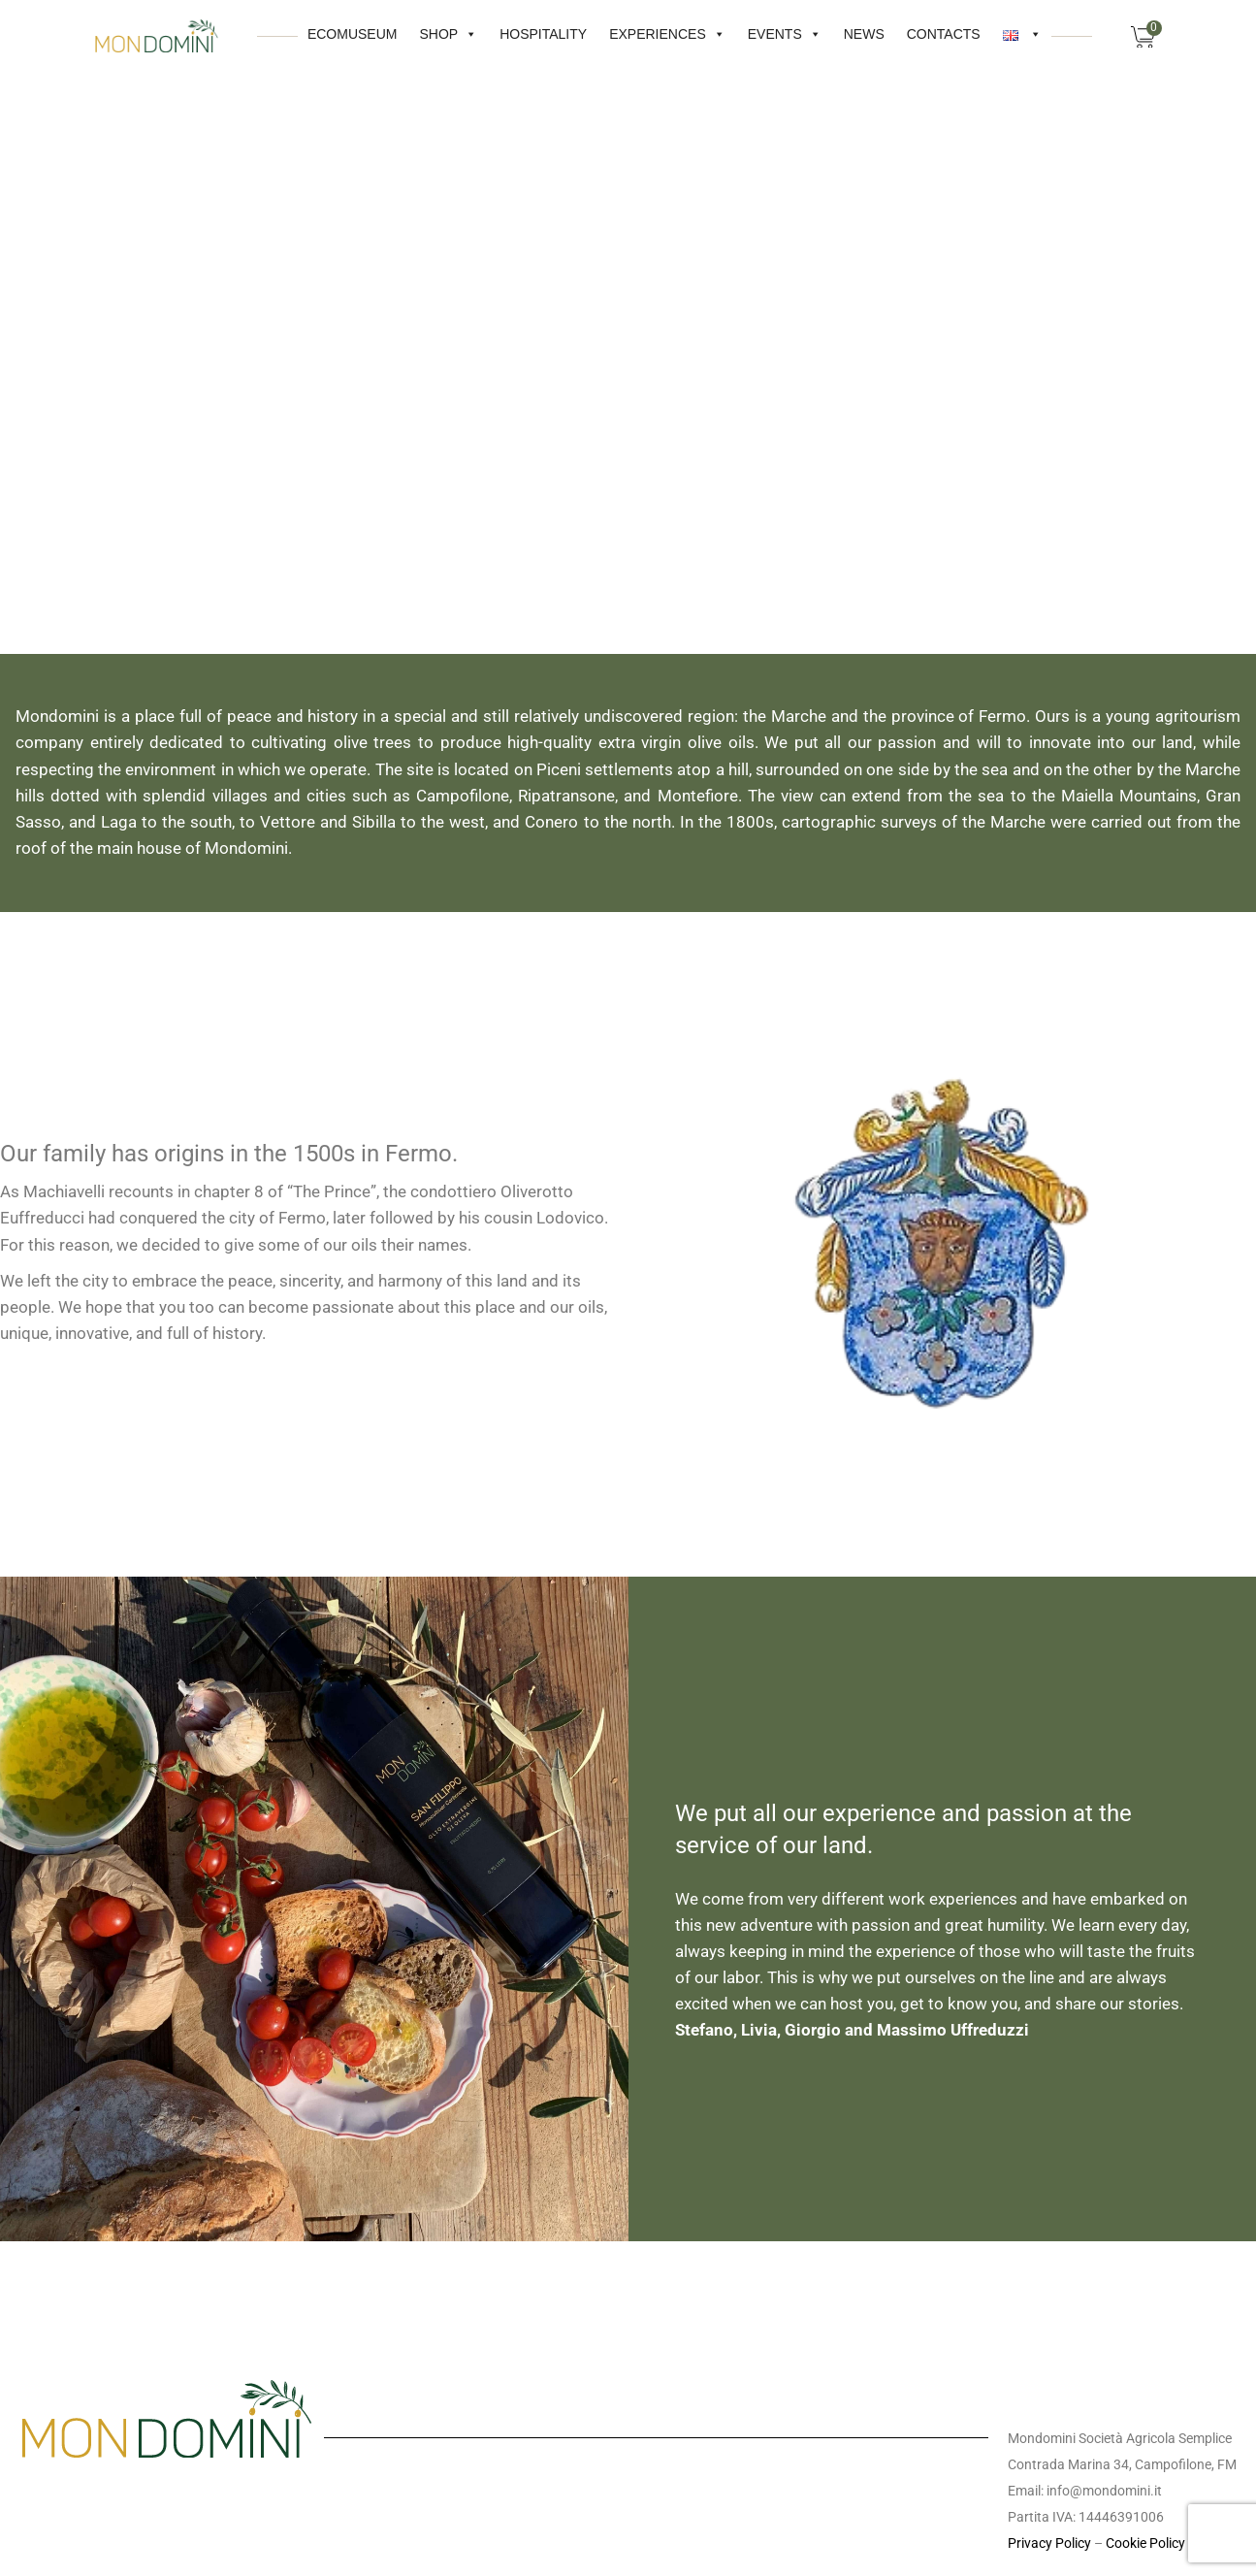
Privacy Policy (1049, 2543)
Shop (387, 32)
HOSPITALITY (481, 34)
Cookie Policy (1145, 2543)
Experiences (605, 32)
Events (722, 32)
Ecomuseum (290, 34)
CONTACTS (881, 34)
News (802, 34)
